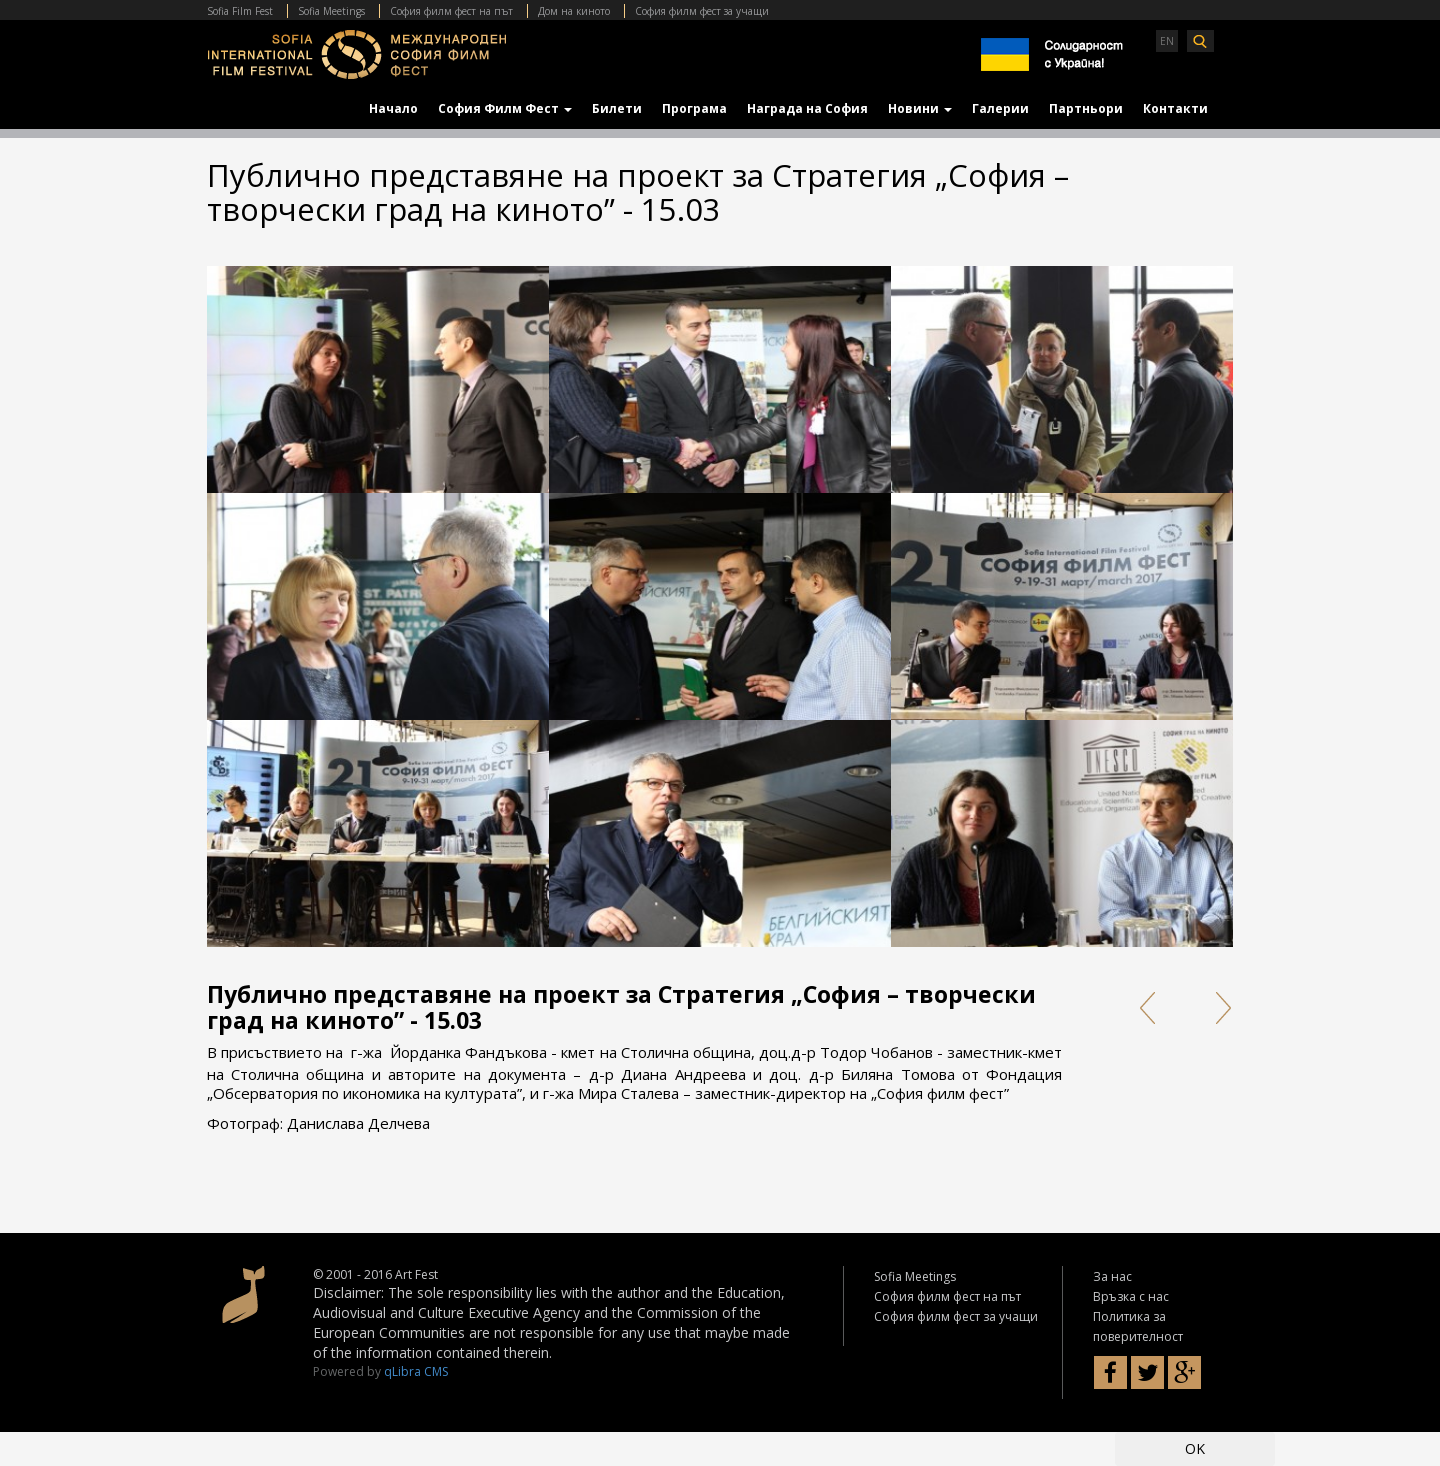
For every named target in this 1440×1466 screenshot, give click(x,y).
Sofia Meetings (331, 11)
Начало (393, 108)
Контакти (1175, 108)
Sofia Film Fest (240, 11)
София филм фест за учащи (702, 11)
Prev (1146, 1008)
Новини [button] (920, 108)
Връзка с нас (1131, 1296)
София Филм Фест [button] (505, 108)
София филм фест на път (451, 11)
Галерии (1000, 108)
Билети (617, 108)
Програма (694, 108)
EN (1167, 41)
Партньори (1086, 108)
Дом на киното (574, 11)
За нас (1112, 1276)
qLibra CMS (416, 1371)
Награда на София (807, 108)
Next (1217, 1008)
